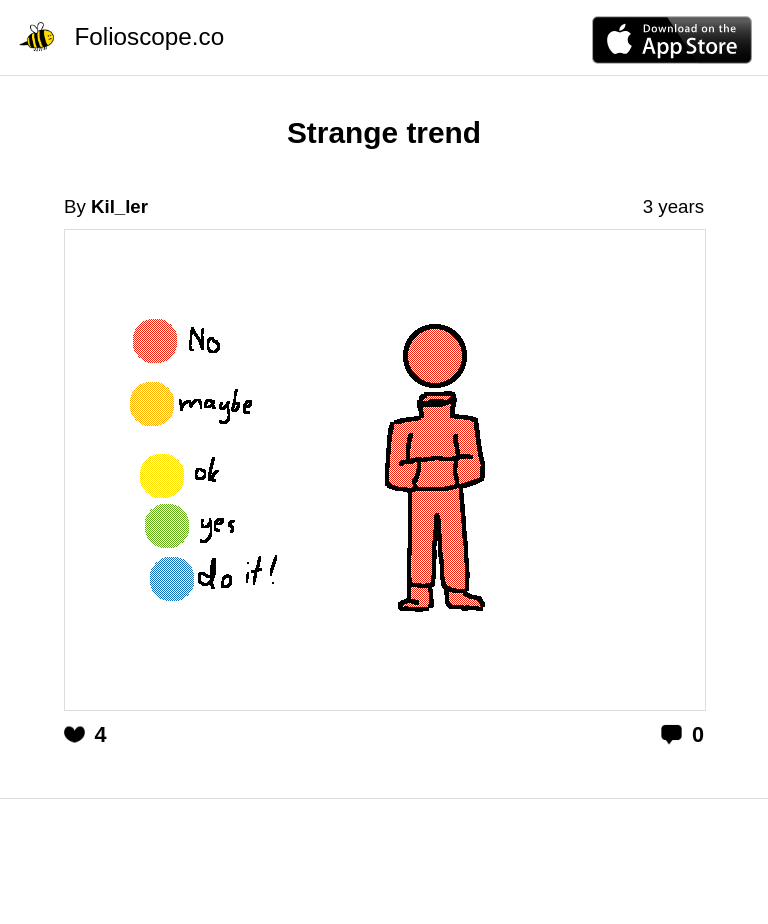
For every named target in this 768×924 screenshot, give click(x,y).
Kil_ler (119, 206)
